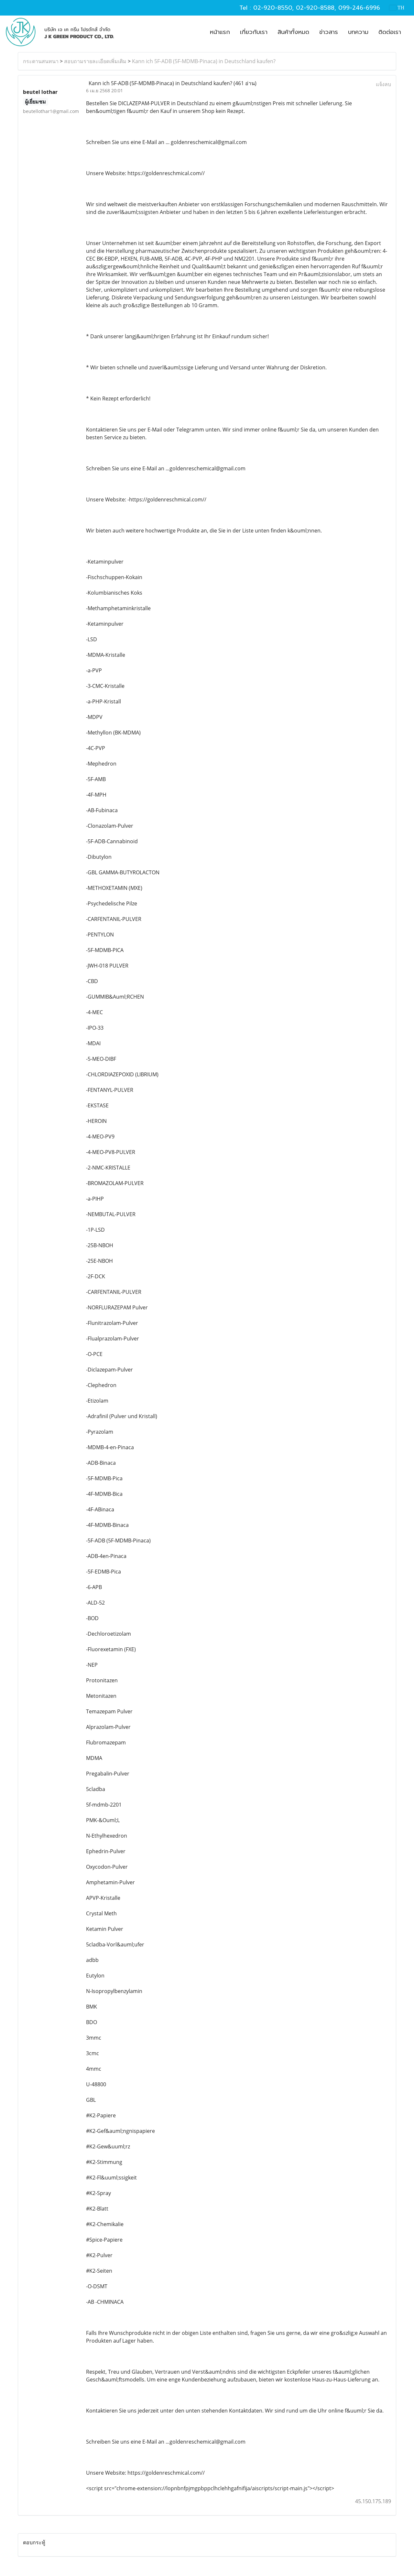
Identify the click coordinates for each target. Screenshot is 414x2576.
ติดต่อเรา (389, 32)
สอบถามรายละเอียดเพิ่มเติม (95, 61)
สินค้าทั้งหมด (293, 32)
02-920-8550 (272, 7)
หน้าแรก (220, 32)
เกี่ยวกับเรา (253, 32)
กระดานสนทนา (41, 61)
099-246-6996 (359, 7)
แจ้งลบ (383, 84)
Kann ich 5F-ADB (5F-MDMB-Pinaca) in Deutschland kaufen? (204, 61)
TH (396, 7)
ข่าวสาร (328, 32)
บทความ (358, 32)
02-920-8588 (315, 7)
